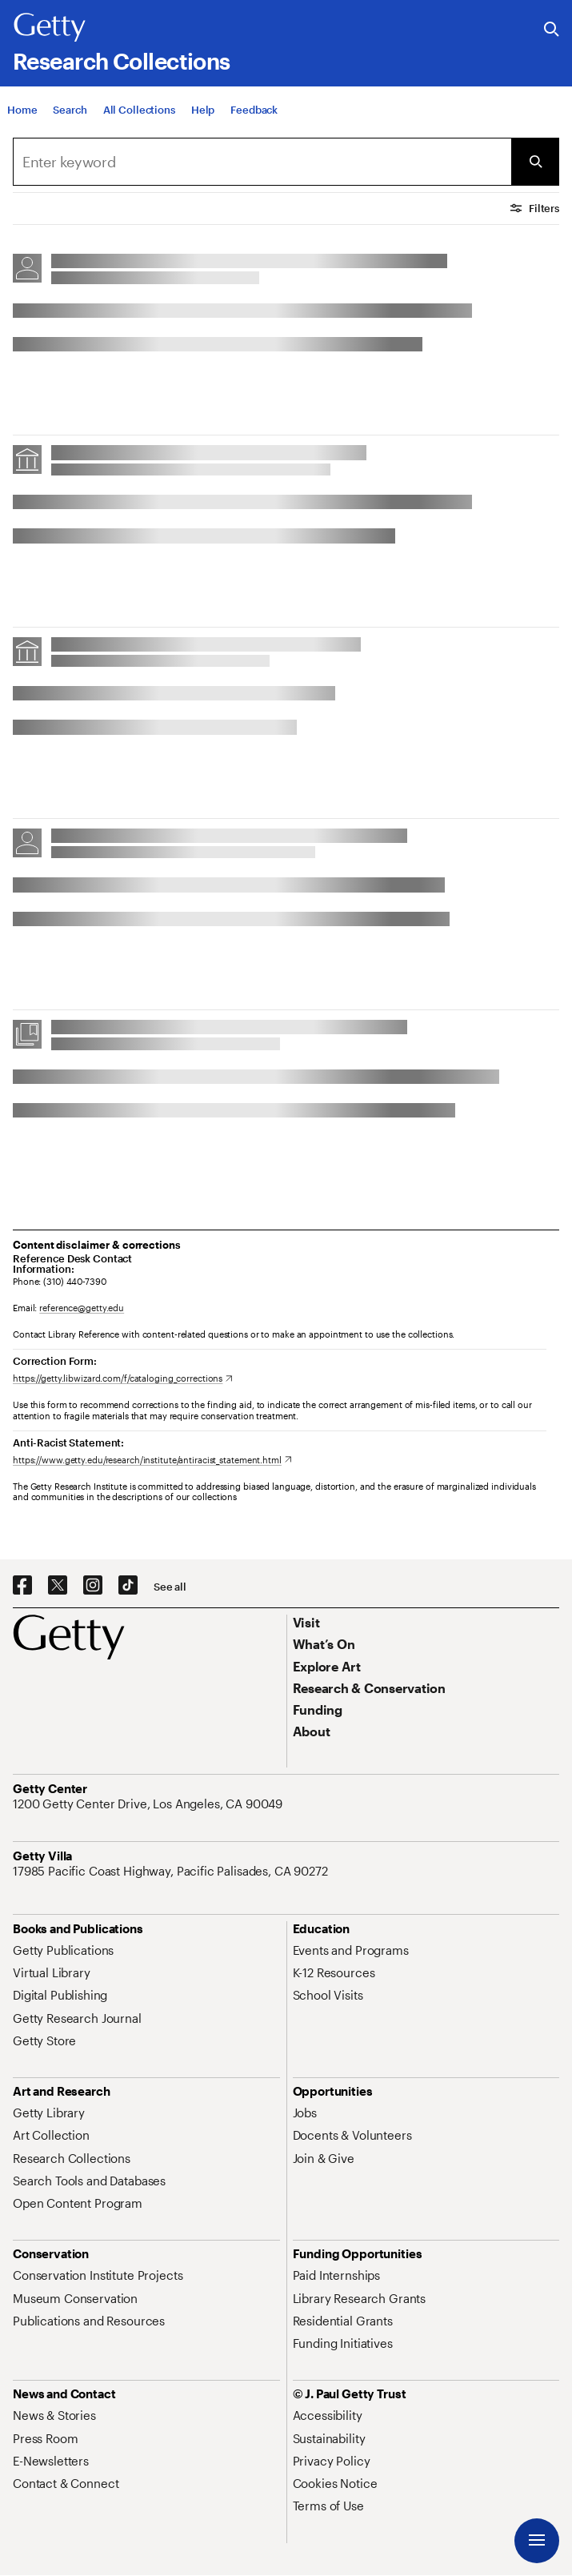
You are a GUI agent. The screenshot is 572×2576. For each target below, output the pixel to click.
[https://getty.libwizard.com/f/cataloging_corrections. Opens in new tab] (123, 1378)
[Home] (22, 109)
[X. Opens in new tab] (57, 1585)
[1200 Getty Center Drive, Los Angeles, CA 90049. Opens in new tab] (149, 1804)
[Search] (69, 109)
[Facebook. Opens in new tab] (22, 1585)
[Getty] (49, 28)
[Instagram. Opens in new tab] (92, 1585)
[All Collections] (139, 109)
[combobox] (262, 162)
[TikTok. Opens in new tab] (128, 1585)
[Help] (202, 109)
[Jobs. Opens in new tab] (305, 2112)
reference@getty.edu (81, 1307)
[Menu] (536, 2540)
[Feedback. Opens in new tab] (254, 109)
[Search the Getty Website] (551, 30)
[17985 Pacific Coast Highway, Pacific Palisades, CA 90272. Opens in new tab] (172, 1871)
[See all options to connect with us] (170, 1587)
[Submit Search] (535, 162)
